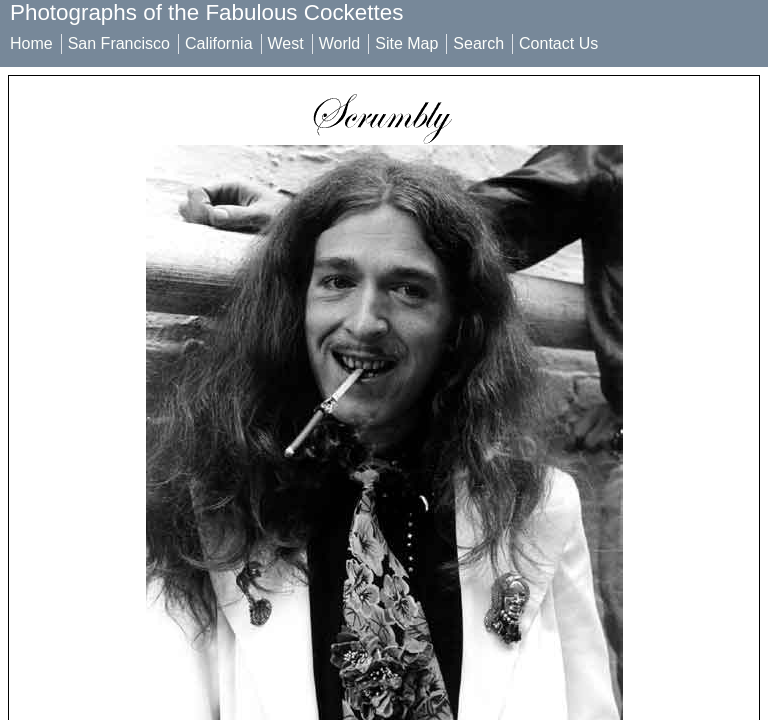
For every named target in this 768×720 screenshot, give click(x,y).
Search (478, 43)
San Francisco (119, 43)
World (340, 43)
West (286, 43)
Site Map (406, 43)
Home (31, 43)
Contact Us (558, 43)
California (219, 43)
